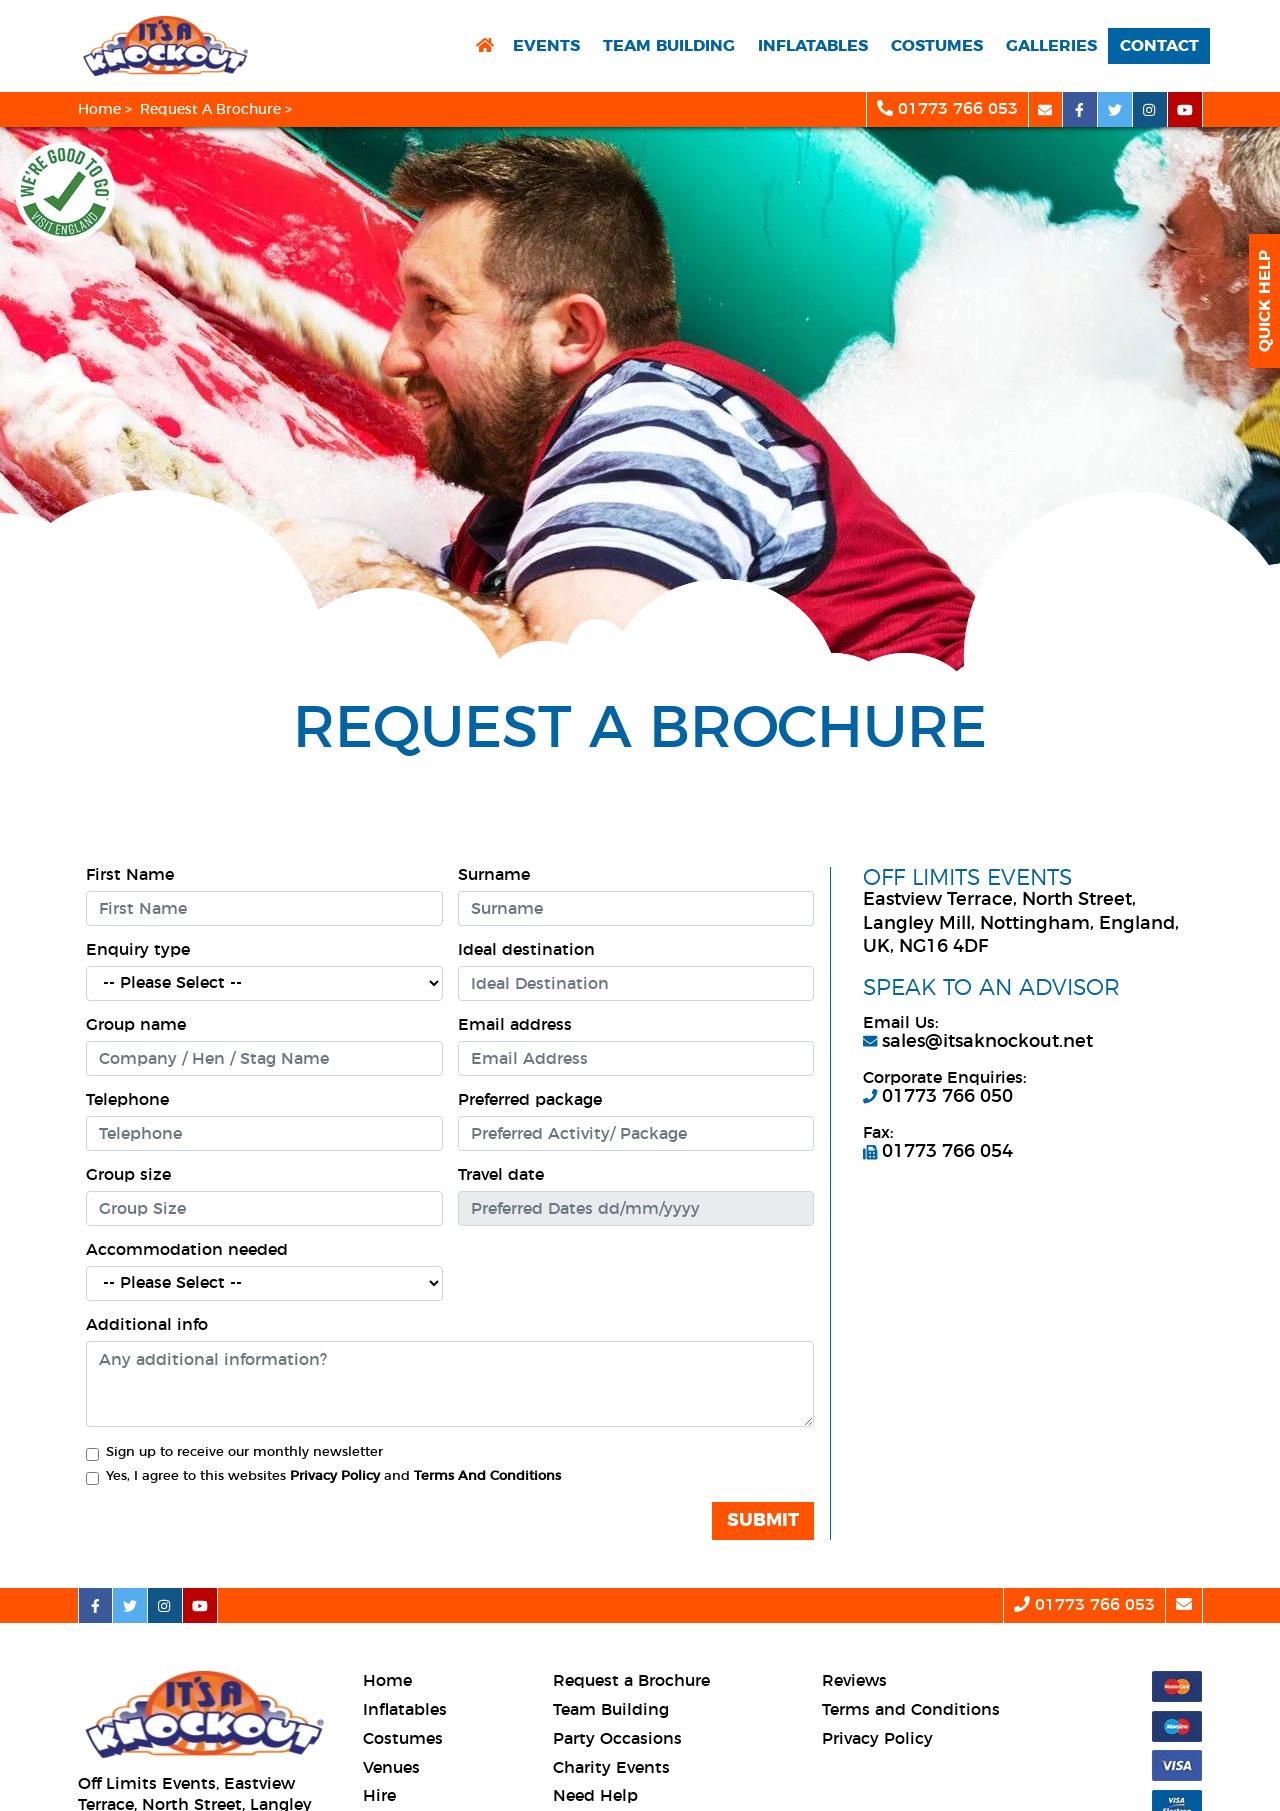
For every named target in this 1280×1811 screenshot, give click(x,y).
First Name (130, 875)
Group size (128, 1175)
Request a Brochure (631, 1681)
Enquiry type (138, 950)
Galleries (1051, 46)
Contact (1159, 46)
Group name (136, 1025)
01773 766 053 (947, 108)
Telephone (127, 1100)
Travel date (501, 1175)
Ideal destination (526, 950)
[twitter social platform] (1115, 109)
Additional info (147, 1325)
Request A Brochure (210, 109)
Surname (494, 875)
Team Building (669, 46)
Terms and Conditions (911, 1710)
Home (99, 109)
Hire (379, 1796)
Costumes (937, 46)
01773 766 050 (938, 1097)
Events (546, 46)
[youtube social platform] (1185, 109)
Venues (391, 1768)
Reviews (854, 1681)
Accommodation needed (187, 1250)
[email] (1045, 109)
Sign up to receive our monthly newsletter (244, 1452)
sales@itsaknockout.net (978, 1042)
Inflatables (813, 46)
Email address (515, 1025)
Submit (763, 1521)
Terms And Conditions (487, 1476)
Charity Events (611, 1768)
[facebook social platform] (1080, 109)
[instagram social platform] (1150, 109)
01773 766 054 (938, 1152)
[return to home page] (485, 46)
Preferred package (530, 1100)
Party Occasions (617, 1739)
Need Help (595, 1796)
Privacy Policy (335, 1476)
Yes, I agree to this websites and (333, 1476)
